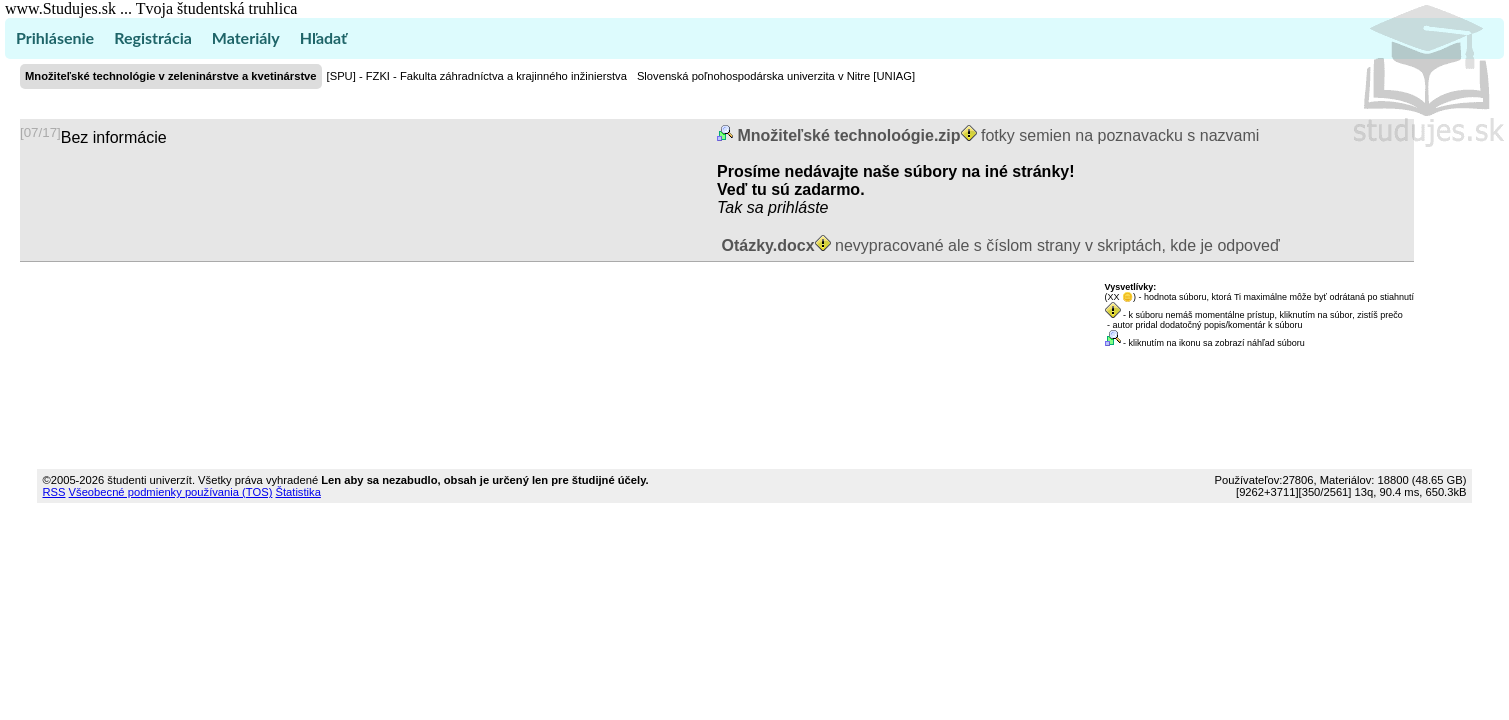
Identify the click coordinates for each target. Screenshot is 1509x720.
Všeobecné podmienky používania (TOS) (171, 492)
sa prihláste (788, 207)
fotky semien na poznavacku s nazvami (996, 135)
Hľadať (323, 37)
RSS (53, 492)
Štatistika (297, 492)
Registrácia (153, 37)
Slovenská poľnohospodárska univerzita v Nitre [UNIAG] (776, 76)
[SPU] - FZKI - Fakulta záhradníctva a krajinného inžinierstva (477, 76)
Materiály (246, 37)
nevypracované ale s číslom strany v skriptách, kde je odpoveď (998, 245)
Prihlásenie (55, 37)
